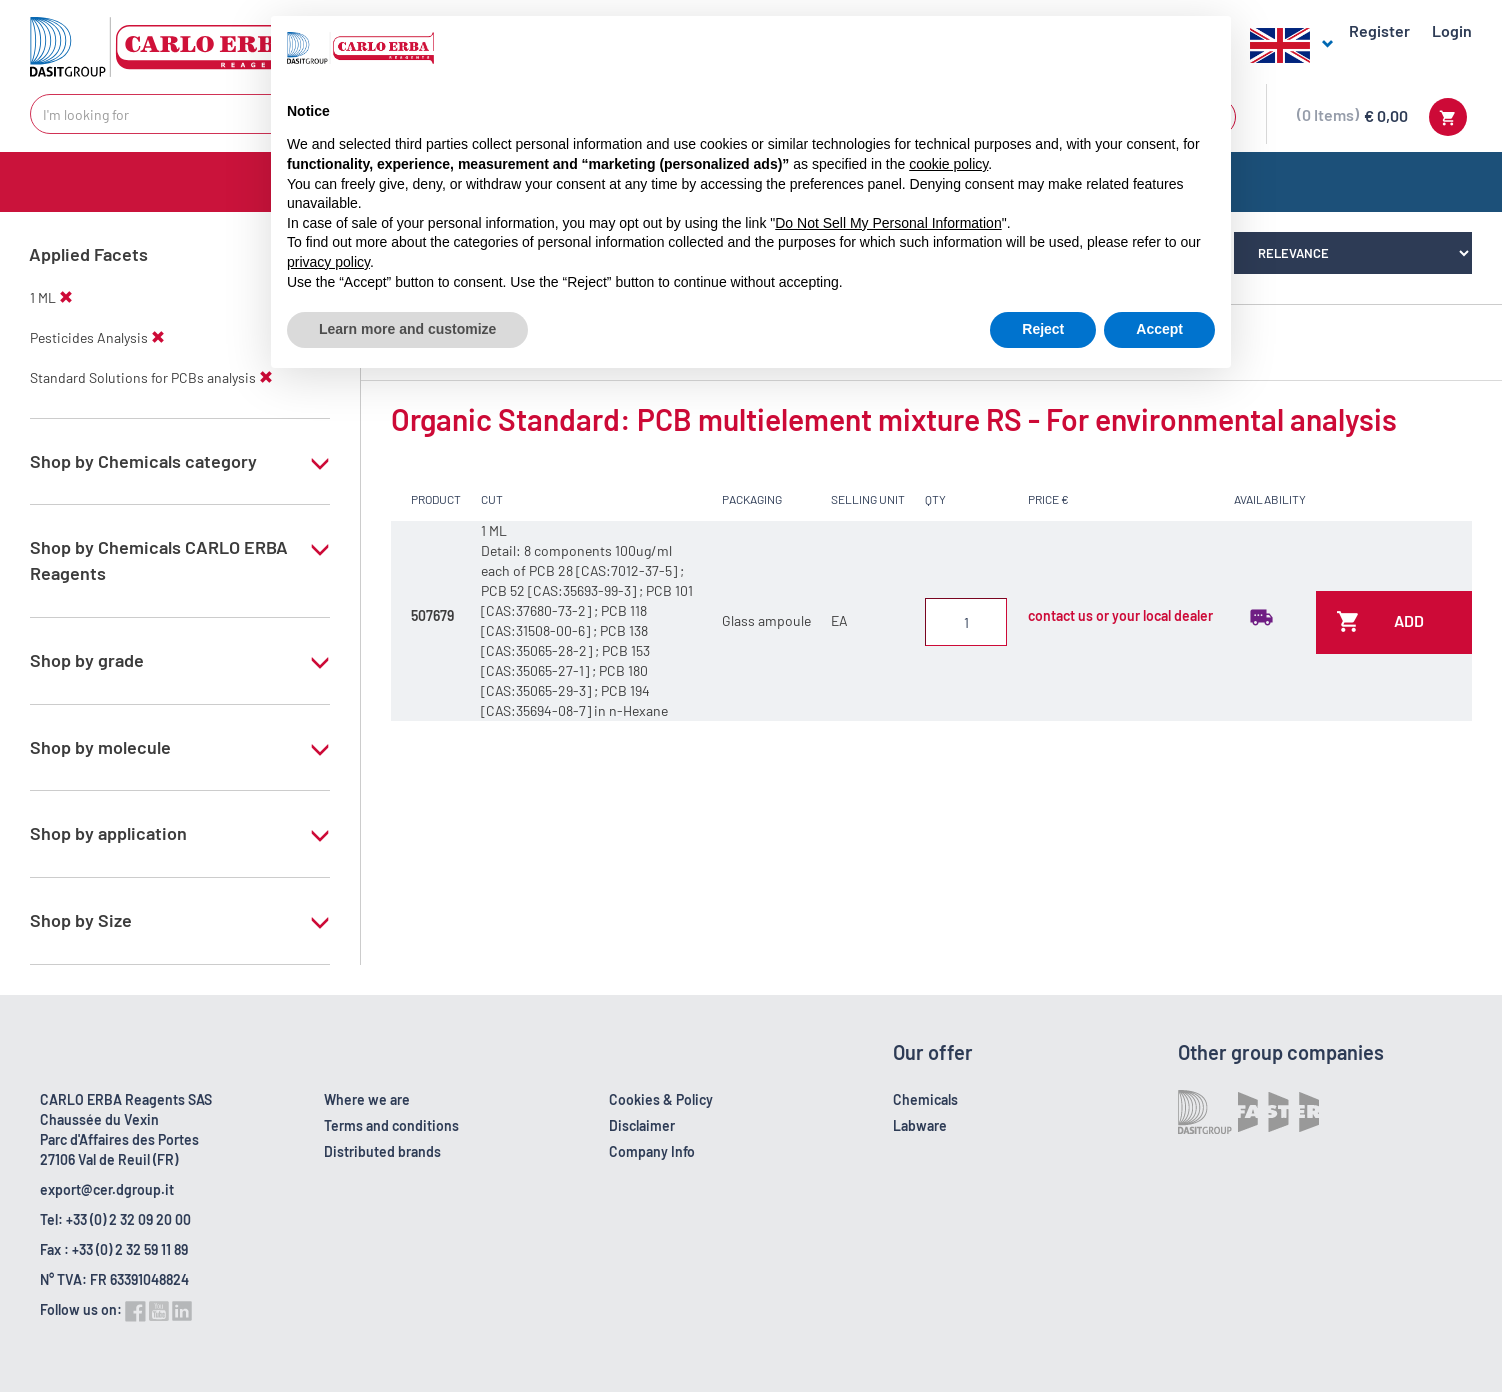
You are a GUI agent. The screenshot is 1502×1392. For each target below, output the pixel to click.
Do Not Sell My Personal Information (888, 223)
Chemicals (925, 1099)
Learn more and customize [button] (407, 329)
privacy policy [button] (328, 262)
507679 (432, 615)
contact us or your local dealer (1120, 615)
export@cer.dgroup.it (107, 1189)
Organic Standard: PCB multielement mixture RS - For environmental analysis (894, 419)
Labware (920, 1125)
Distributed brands (382, 1151)
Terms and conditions (391, 1125)
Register (1379, 30)
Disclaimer (642, 1125)
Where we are (367, 1099)
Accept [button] (1159, 329)
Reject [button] (1043, 329)
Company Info (652, 1151)
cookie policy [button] (948, 164)
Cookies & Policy (661, 1099)
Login (1452, 30)
